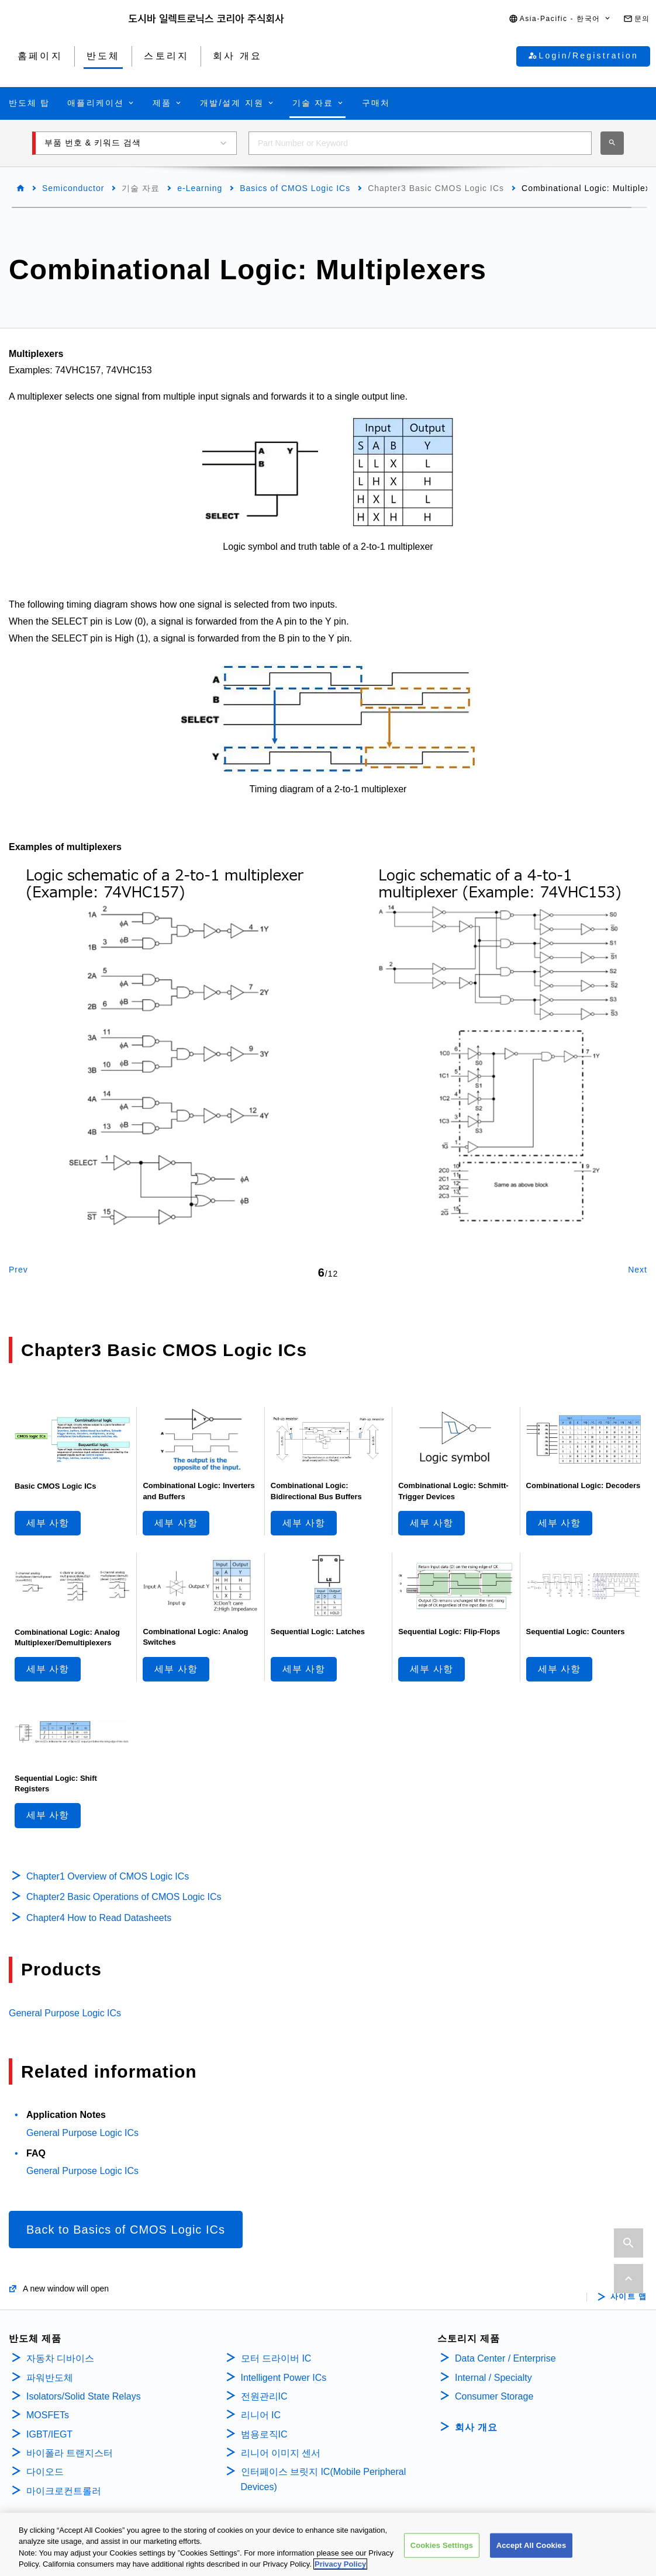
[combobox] (420, 143)
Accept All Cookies (531, 2545)
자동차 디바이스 (60, 2358)
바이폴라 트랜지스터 (69, 2453)
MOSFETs (47, 2415)
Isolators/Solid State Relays (83, 2396)
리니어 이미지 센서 (281, 2453)
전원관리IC (264, 2396)
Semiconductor (73, 188)
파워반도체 (49, 2378)
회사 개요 (476, 2427)
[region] (328, 2544)
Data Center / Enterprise (505, 2358)
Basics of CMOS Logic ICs (295, 188)
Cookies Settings (442, 2545)
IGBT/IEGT (49, 2434)
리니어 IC (261, 2415)
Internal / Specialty (493, 2378)
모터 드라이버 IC (276, 2358)
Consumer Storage (494, 2396)
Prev (18, 1269)
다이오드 (45, 2472)
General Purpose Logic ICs (65, 2013)
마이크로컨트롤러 (63, 2491)
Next (637, 1269)
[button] (560, 19)
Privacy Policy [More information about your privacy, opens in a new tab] (340, 2564)
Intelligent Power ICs (284, 2378)
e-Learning (199, 188)
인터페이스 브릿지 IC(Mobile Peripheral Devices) (323, 2479)
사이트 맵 (628, 2297)
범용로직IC (264, 2434)
